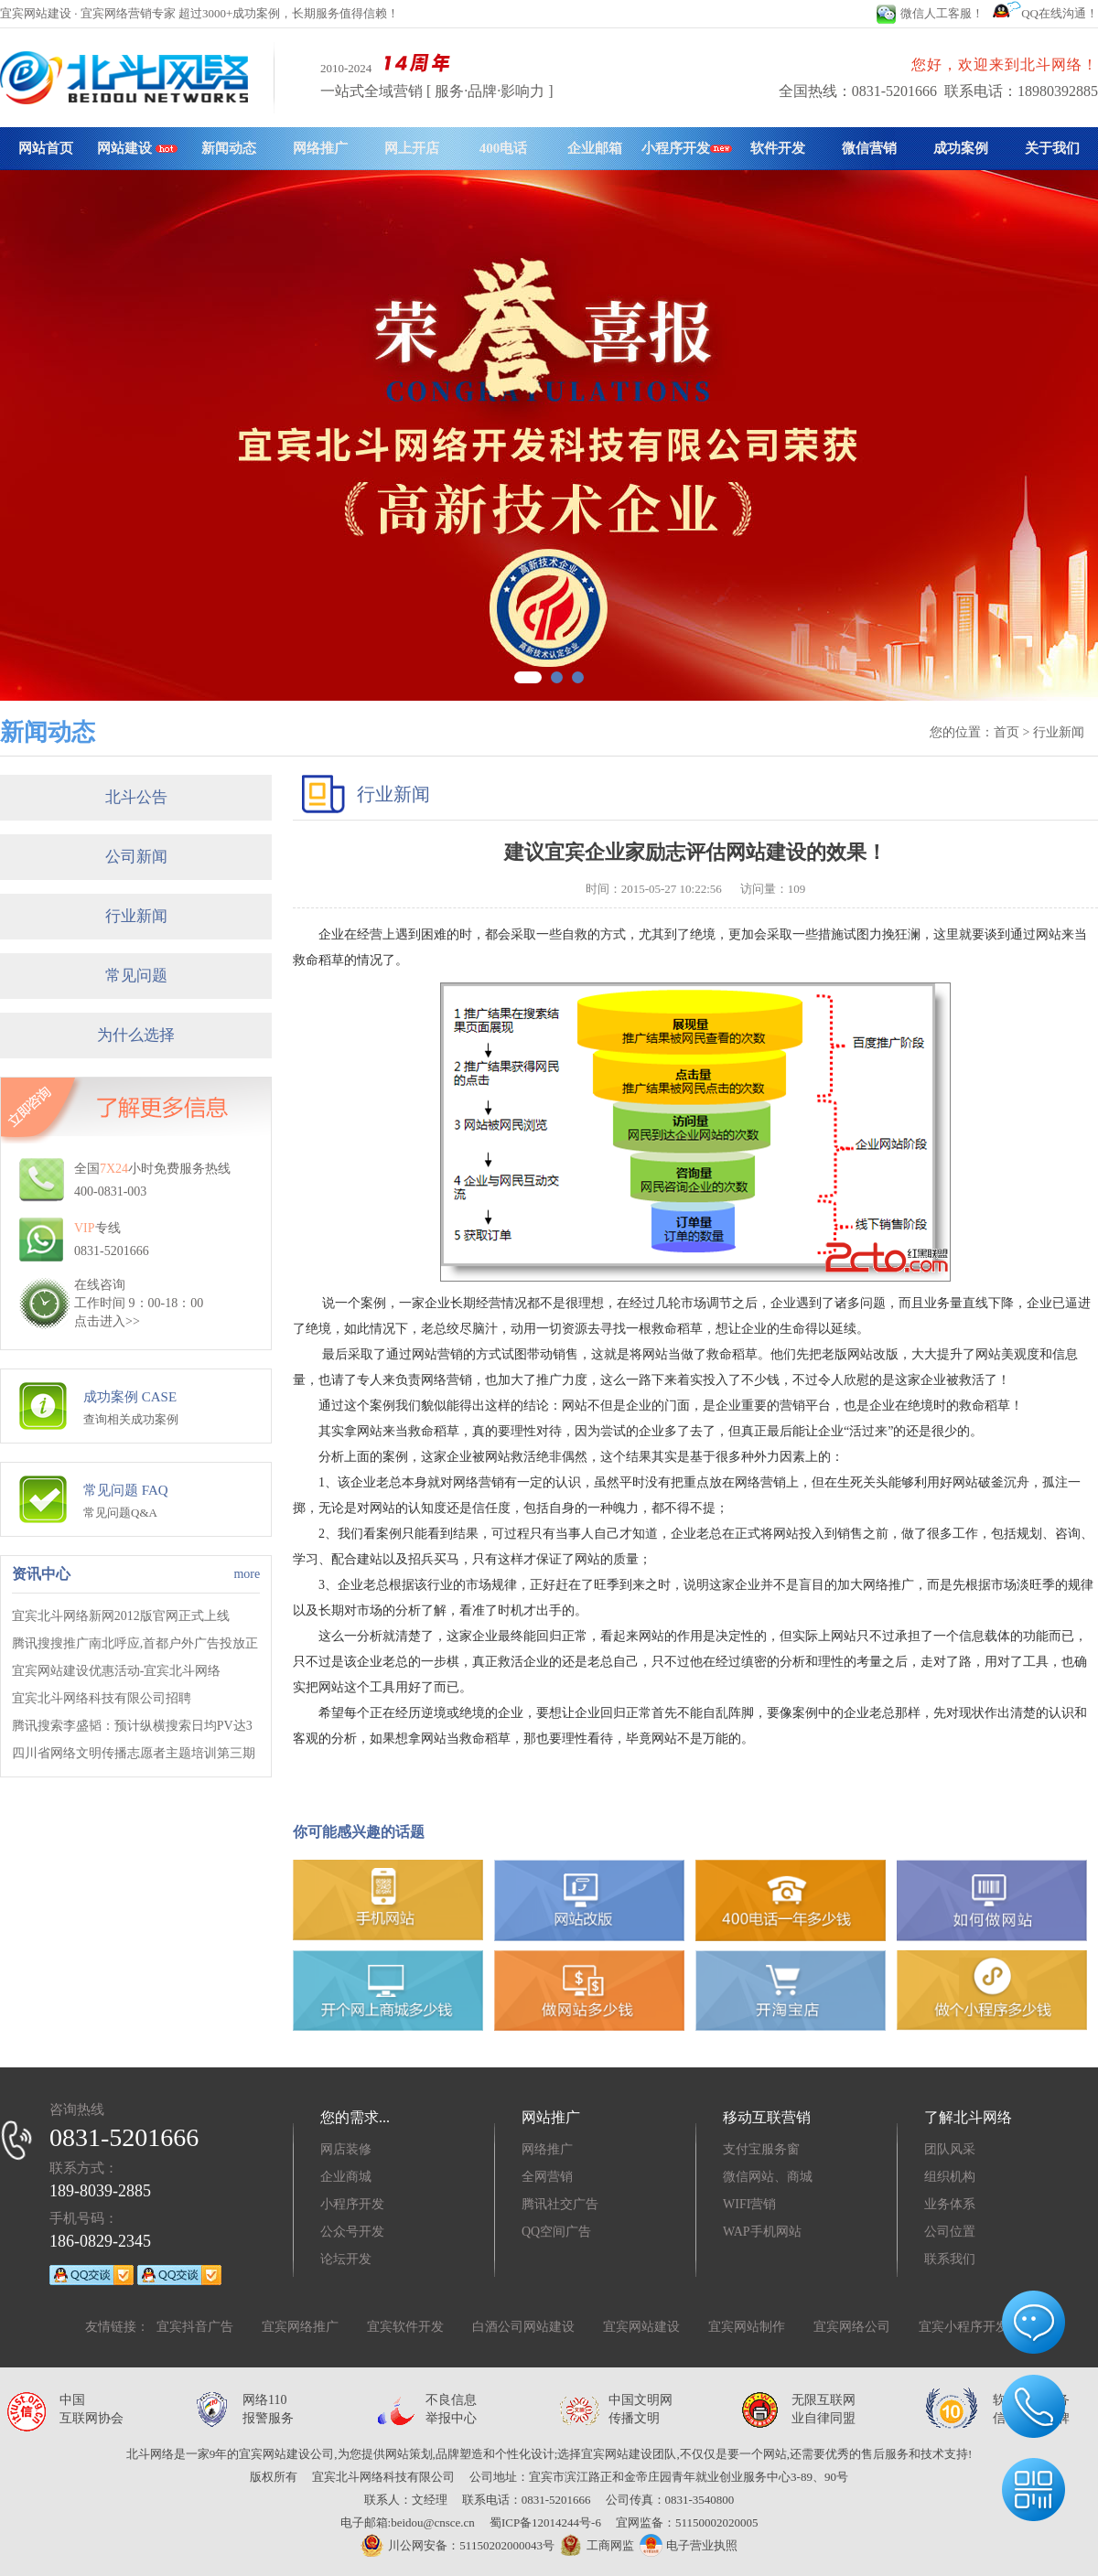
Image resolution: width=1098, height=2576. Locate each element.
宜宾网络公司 (851, 2327)
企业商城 (345, 2177)
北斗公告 (136, 797)
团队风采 (949, 2149)
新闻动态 (228, 148)
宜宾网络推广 (300, 2327)
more (246, 1574)
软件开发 (777, 148)
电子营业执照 (688, 2545)
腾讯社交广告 (560, 2204)
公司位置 (949, 2231)
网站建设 (137, 148)
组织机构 (949, 2177)
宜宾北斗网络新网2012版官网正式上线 (121, 1616)
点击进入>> (107, 1321)
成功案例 (960, 148)
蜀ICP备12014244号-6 (545, 2522)
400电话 (503, 148)
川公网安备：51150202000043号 (457, 2545)
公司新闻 (136, 856)
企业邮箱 (594, 148)
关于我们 (1052, 148)
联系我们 (949, 2259)
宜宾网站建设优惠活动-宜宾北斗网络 (116, 1671)
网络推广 (320, 148)
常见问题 (136, 975)
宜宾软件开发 (405, 2327)
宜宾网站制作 (746, 2327)
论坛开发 (345, 2259)
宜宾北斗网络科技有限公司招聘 (101, 1698)
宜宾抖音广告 (194, 2327)
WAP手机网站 (762, 2231)
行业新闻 (136, 916)
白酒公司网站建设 (523, 2327)
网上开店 (411, 148)
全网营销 (547, 2177)
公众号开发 (352, 2231)
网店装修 (345, 2149)
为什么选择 (136, 1035)
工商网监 (594, 2546)
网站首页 (45, 148)
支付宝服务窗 (761, 2149)
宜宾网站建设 (641, 2327)
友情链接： (117, 2327)
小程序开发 (686, 148)
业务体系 (949, 2204)
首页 (1006, 732)
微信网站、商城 (768, 2177)
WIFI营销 (749, 2204)
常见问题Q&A (120, 1512)
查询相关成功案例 (130, 1419)
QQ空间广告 (556, 2231)
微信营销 (869, 148)
